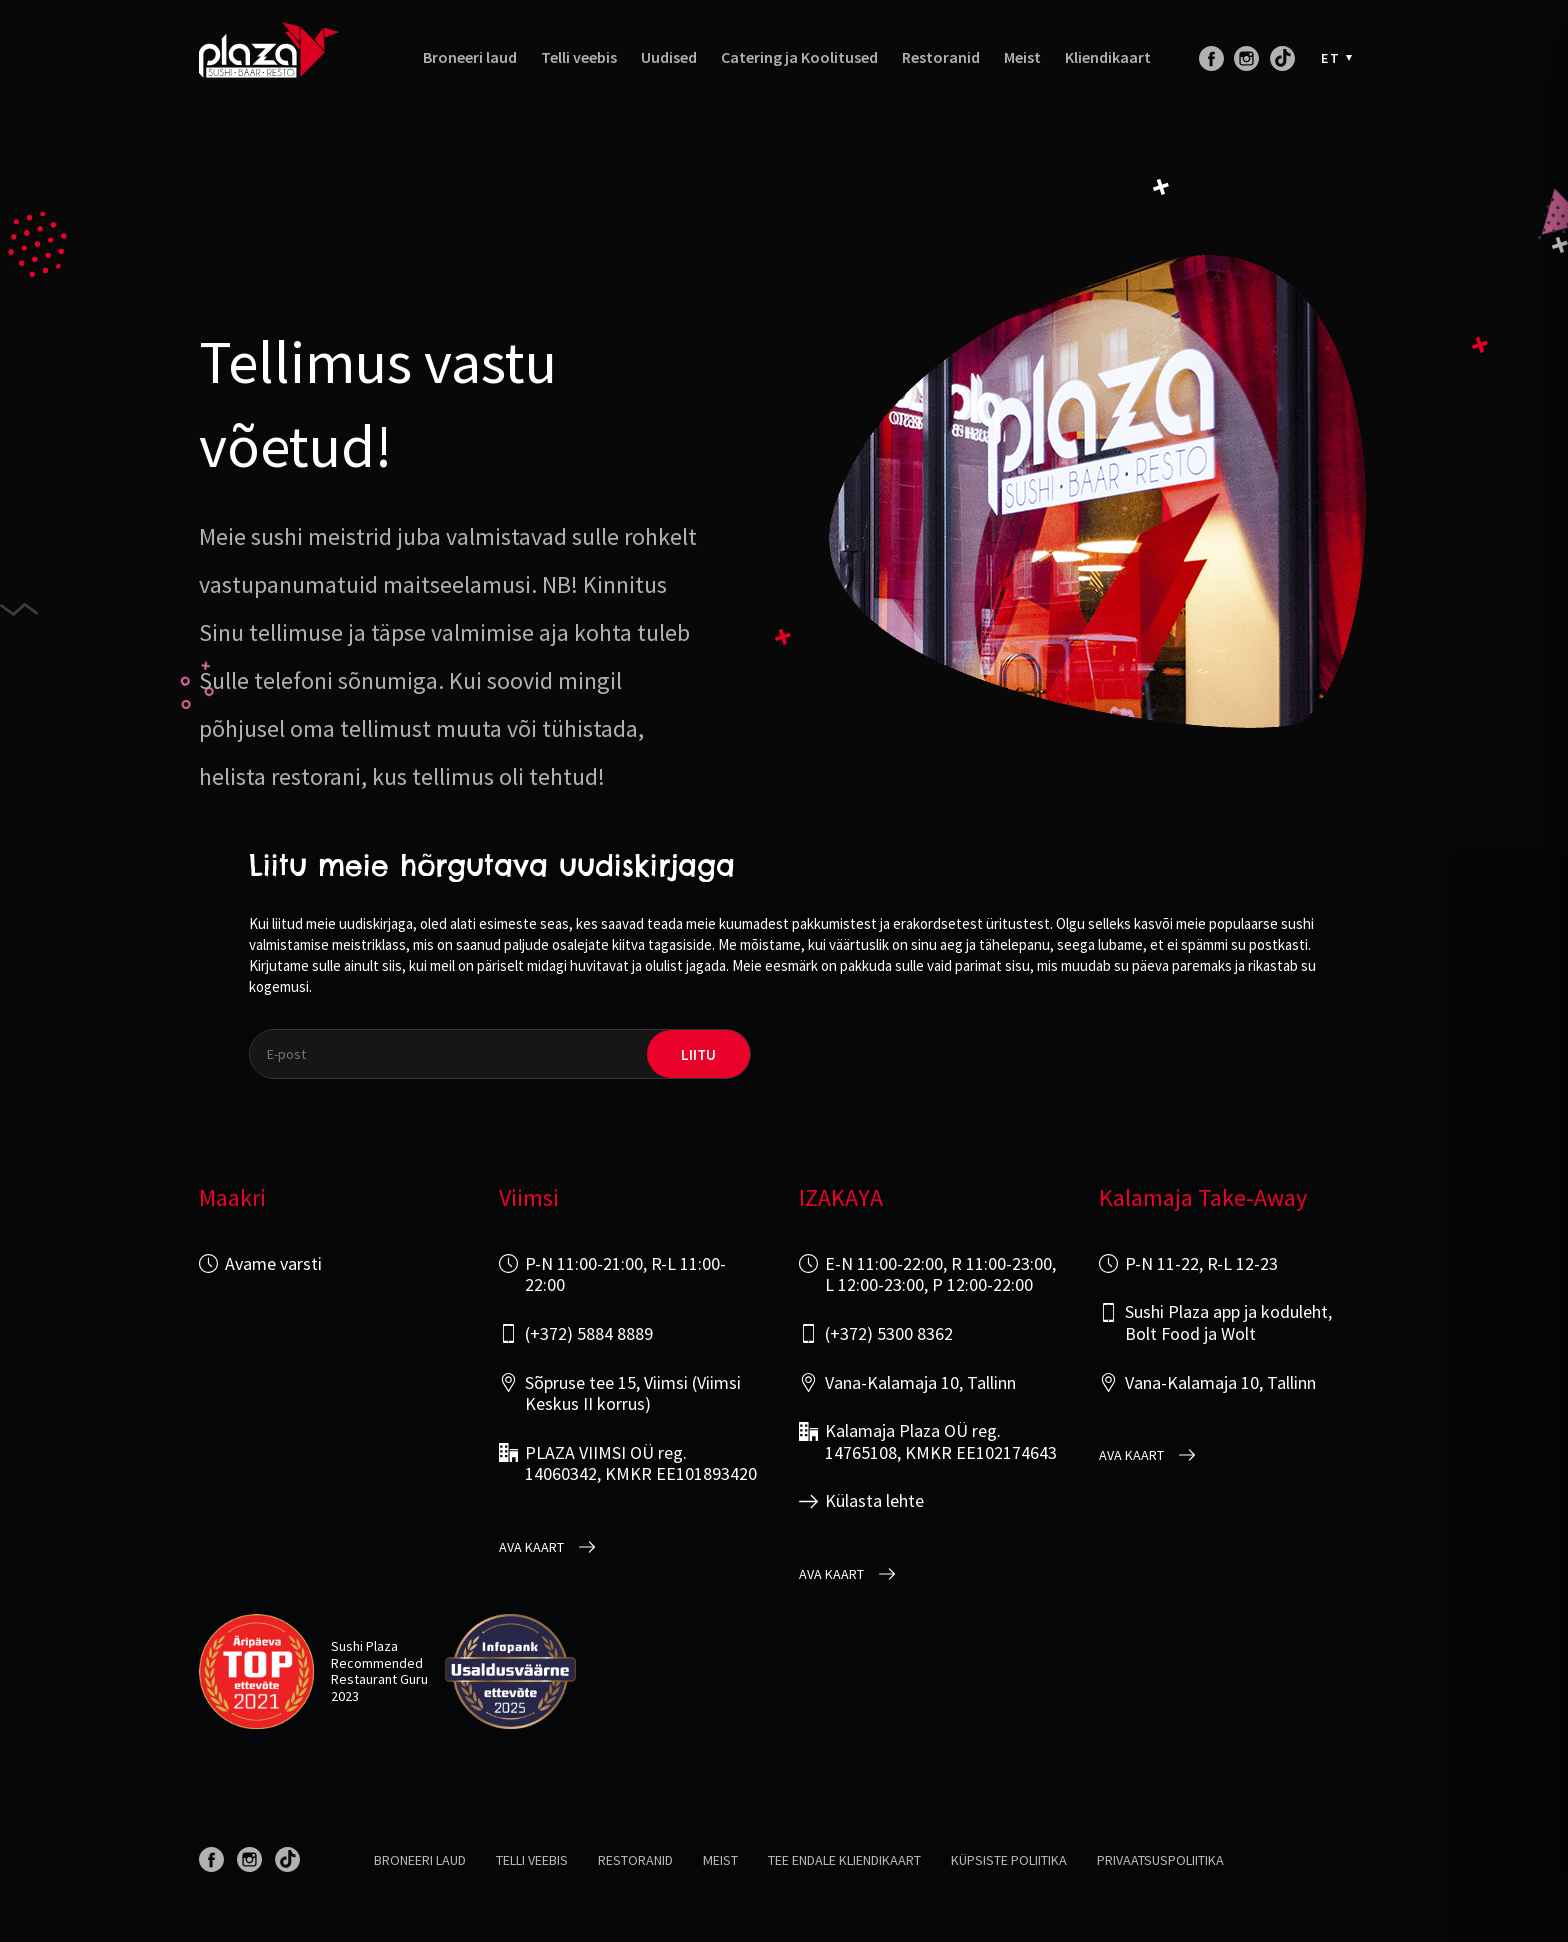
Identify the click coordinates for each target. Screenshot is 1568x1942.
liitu (698, 1054)
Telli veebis (579, 57)
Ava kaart (531, 1547)
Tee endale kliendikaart (844, 1860)
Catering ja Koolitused (799, 57)
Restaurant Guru (379, 1679)
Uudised (669, 57)
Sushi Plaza (364, 1646)
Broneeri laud (470, 57)
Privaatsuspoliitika (1160, 1860)
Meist (1022, 57)
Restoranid (941, 57)
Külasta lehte (874, 1501)
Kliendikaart (1108, 57)
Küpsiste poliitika (1009, 1860)
